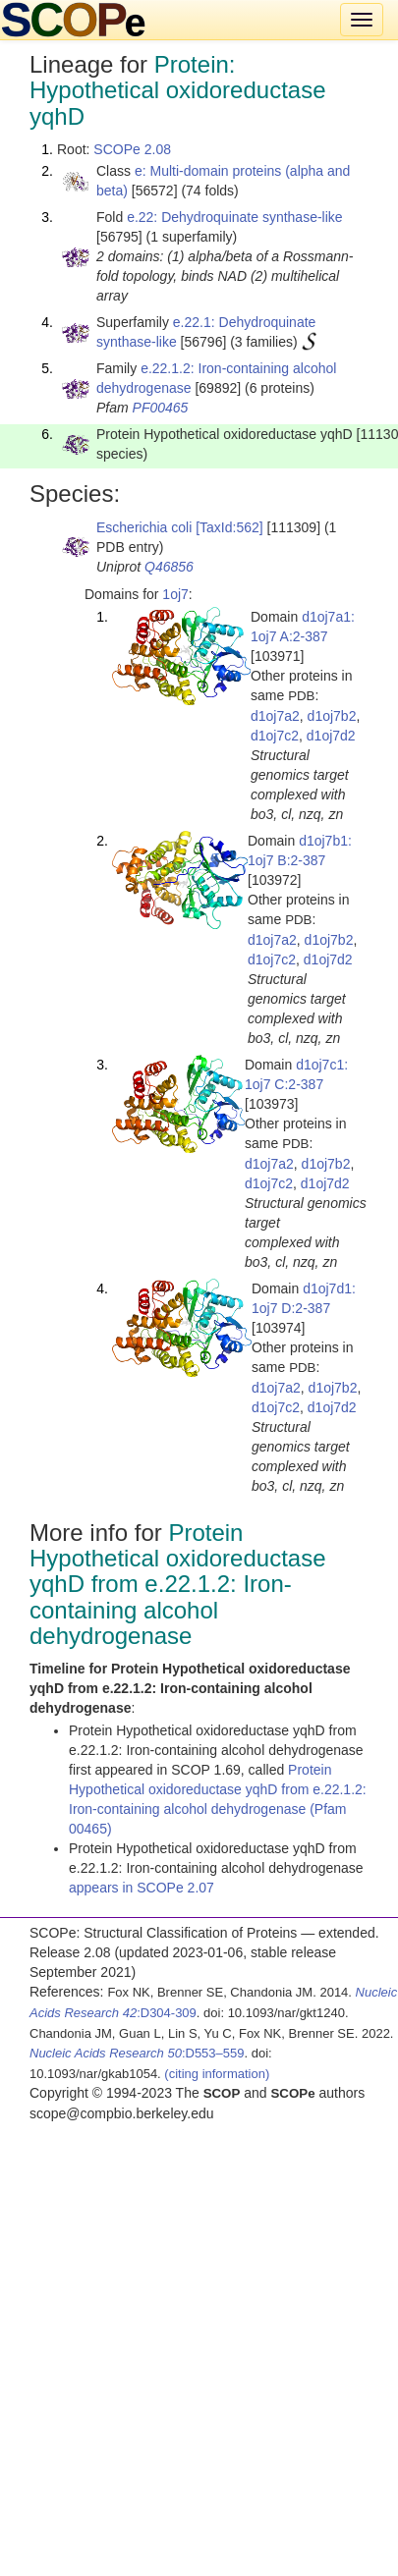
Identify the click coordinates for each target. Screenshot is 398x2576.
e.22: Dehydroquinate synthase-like (234, 217)
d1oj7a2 (275, 716)
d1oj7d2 (331, 735)
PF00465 (161, 407)
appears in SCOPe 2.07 (141, 1887)
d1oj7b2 (332, 716)
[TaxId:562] (229, 527)
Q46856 (169, 567)
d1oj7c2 (275, 735)
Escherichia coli (144, 527)
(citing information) (216, 2073)
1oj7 (175, 594)
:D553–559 (137, 2053)
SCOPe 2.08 (132, 149)
